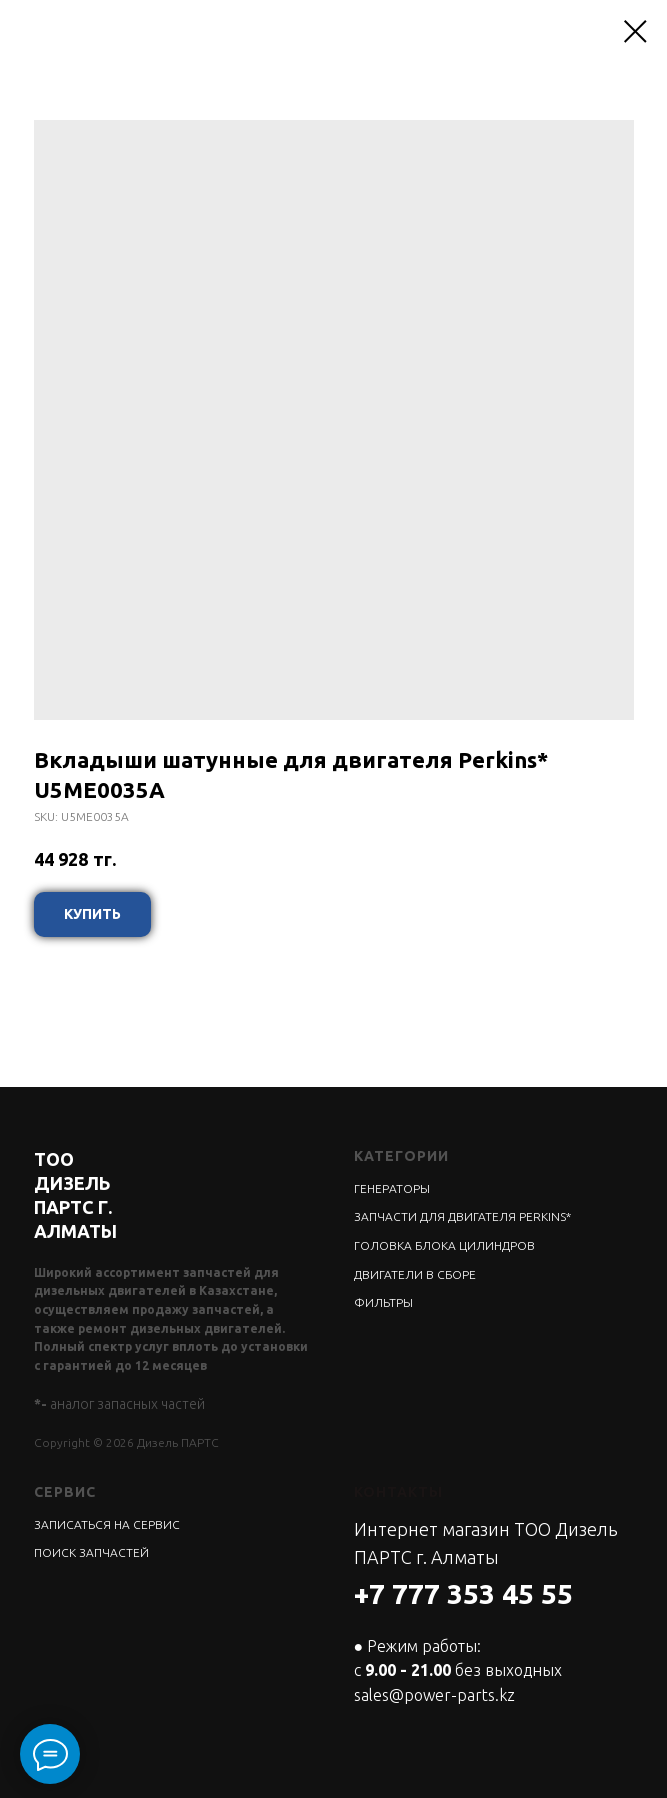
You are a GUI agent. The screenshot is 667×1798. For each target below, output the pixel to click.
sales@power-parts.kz (434, 1695)
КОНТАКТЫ (398, 1492)
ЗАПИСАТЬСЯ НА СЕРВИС (107, 1524)
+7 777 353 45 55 (463, 1593)
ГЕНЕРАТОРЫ (392, 1188)
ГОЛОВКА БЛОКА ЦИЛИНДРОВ (444, 1245)
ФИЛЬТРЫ (383, 1302)
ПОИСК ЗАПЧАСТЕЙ (91, 1552)
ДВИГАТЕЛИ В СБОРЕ (415, 1274)
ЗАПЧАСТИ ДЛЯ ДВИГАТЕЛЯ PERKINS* (462, 1216)
